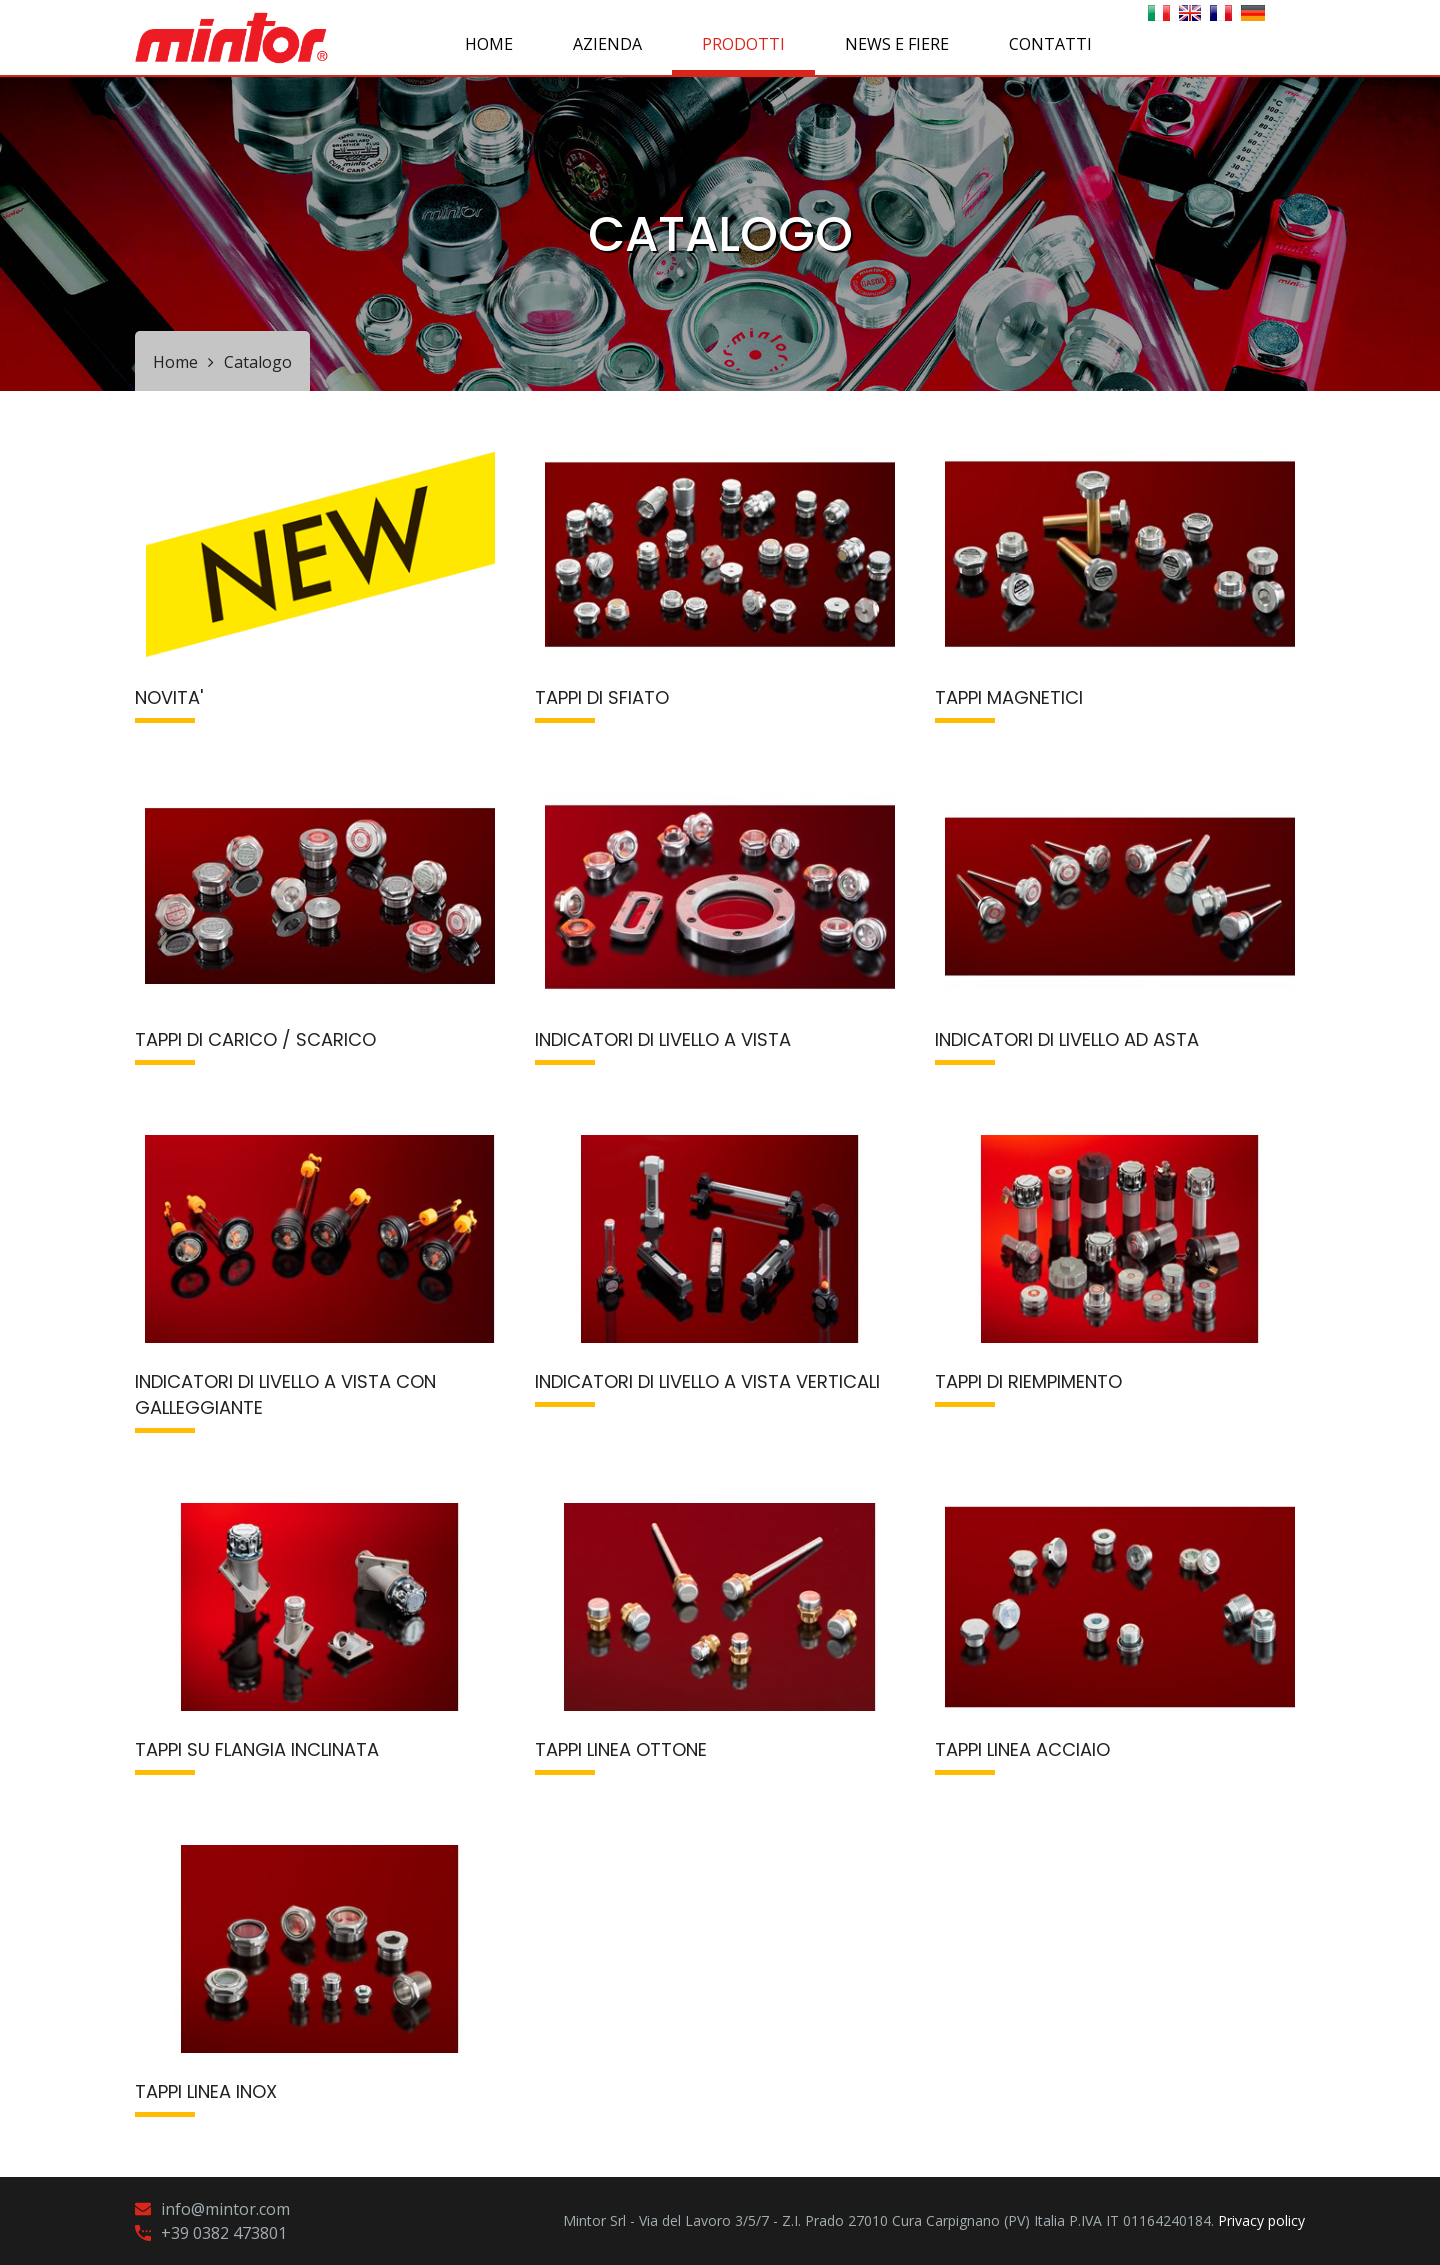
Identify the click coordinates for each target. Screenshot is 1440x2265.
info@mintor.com (225, 2209)
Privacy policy (1261, 2220)
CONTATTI (1050, 44)
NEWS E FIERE (897, 44)
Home (489, 44)
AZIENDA (607, 44)
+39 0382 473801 (224, 2233)
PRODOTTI (743, 44)
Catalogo (258, 362)
